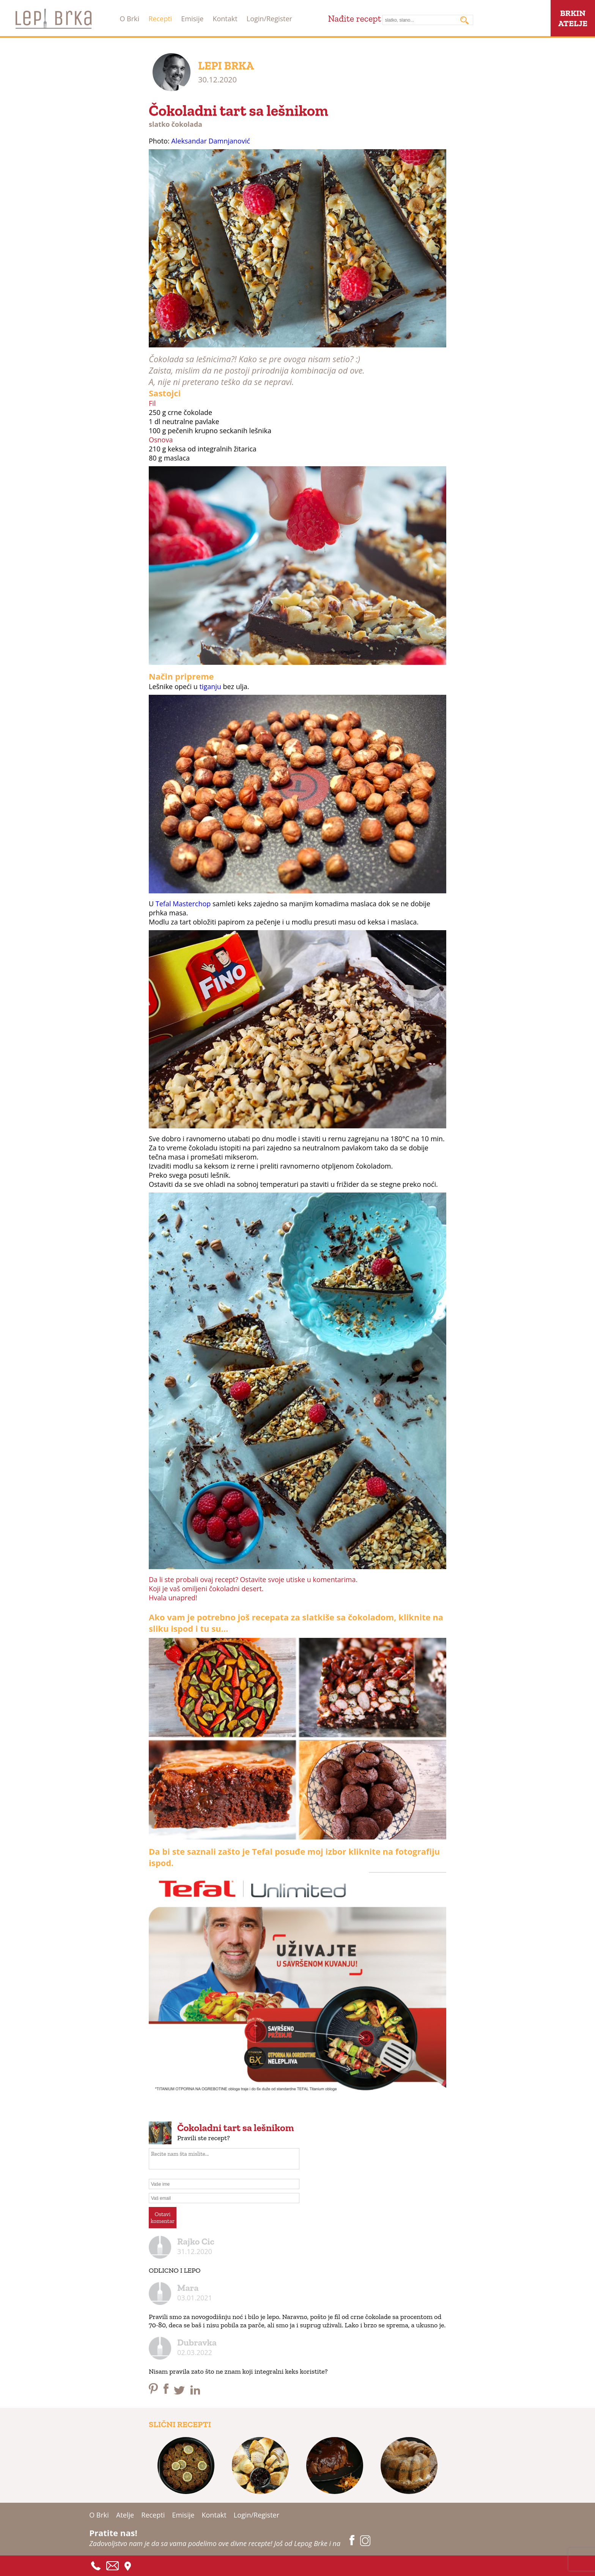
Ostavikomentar (163, 2217)
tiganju (210, 686)
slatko (159, 124)
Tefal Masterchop (183, 903)
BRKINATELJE (572, 18)
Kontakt (224, 18)
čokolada (187, 124)
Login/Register (269, 18)
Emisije (192, 18)
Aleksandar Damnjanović (210, 140)
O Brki (129, 18)
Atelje (125, 2514)
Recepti (160, 18)
